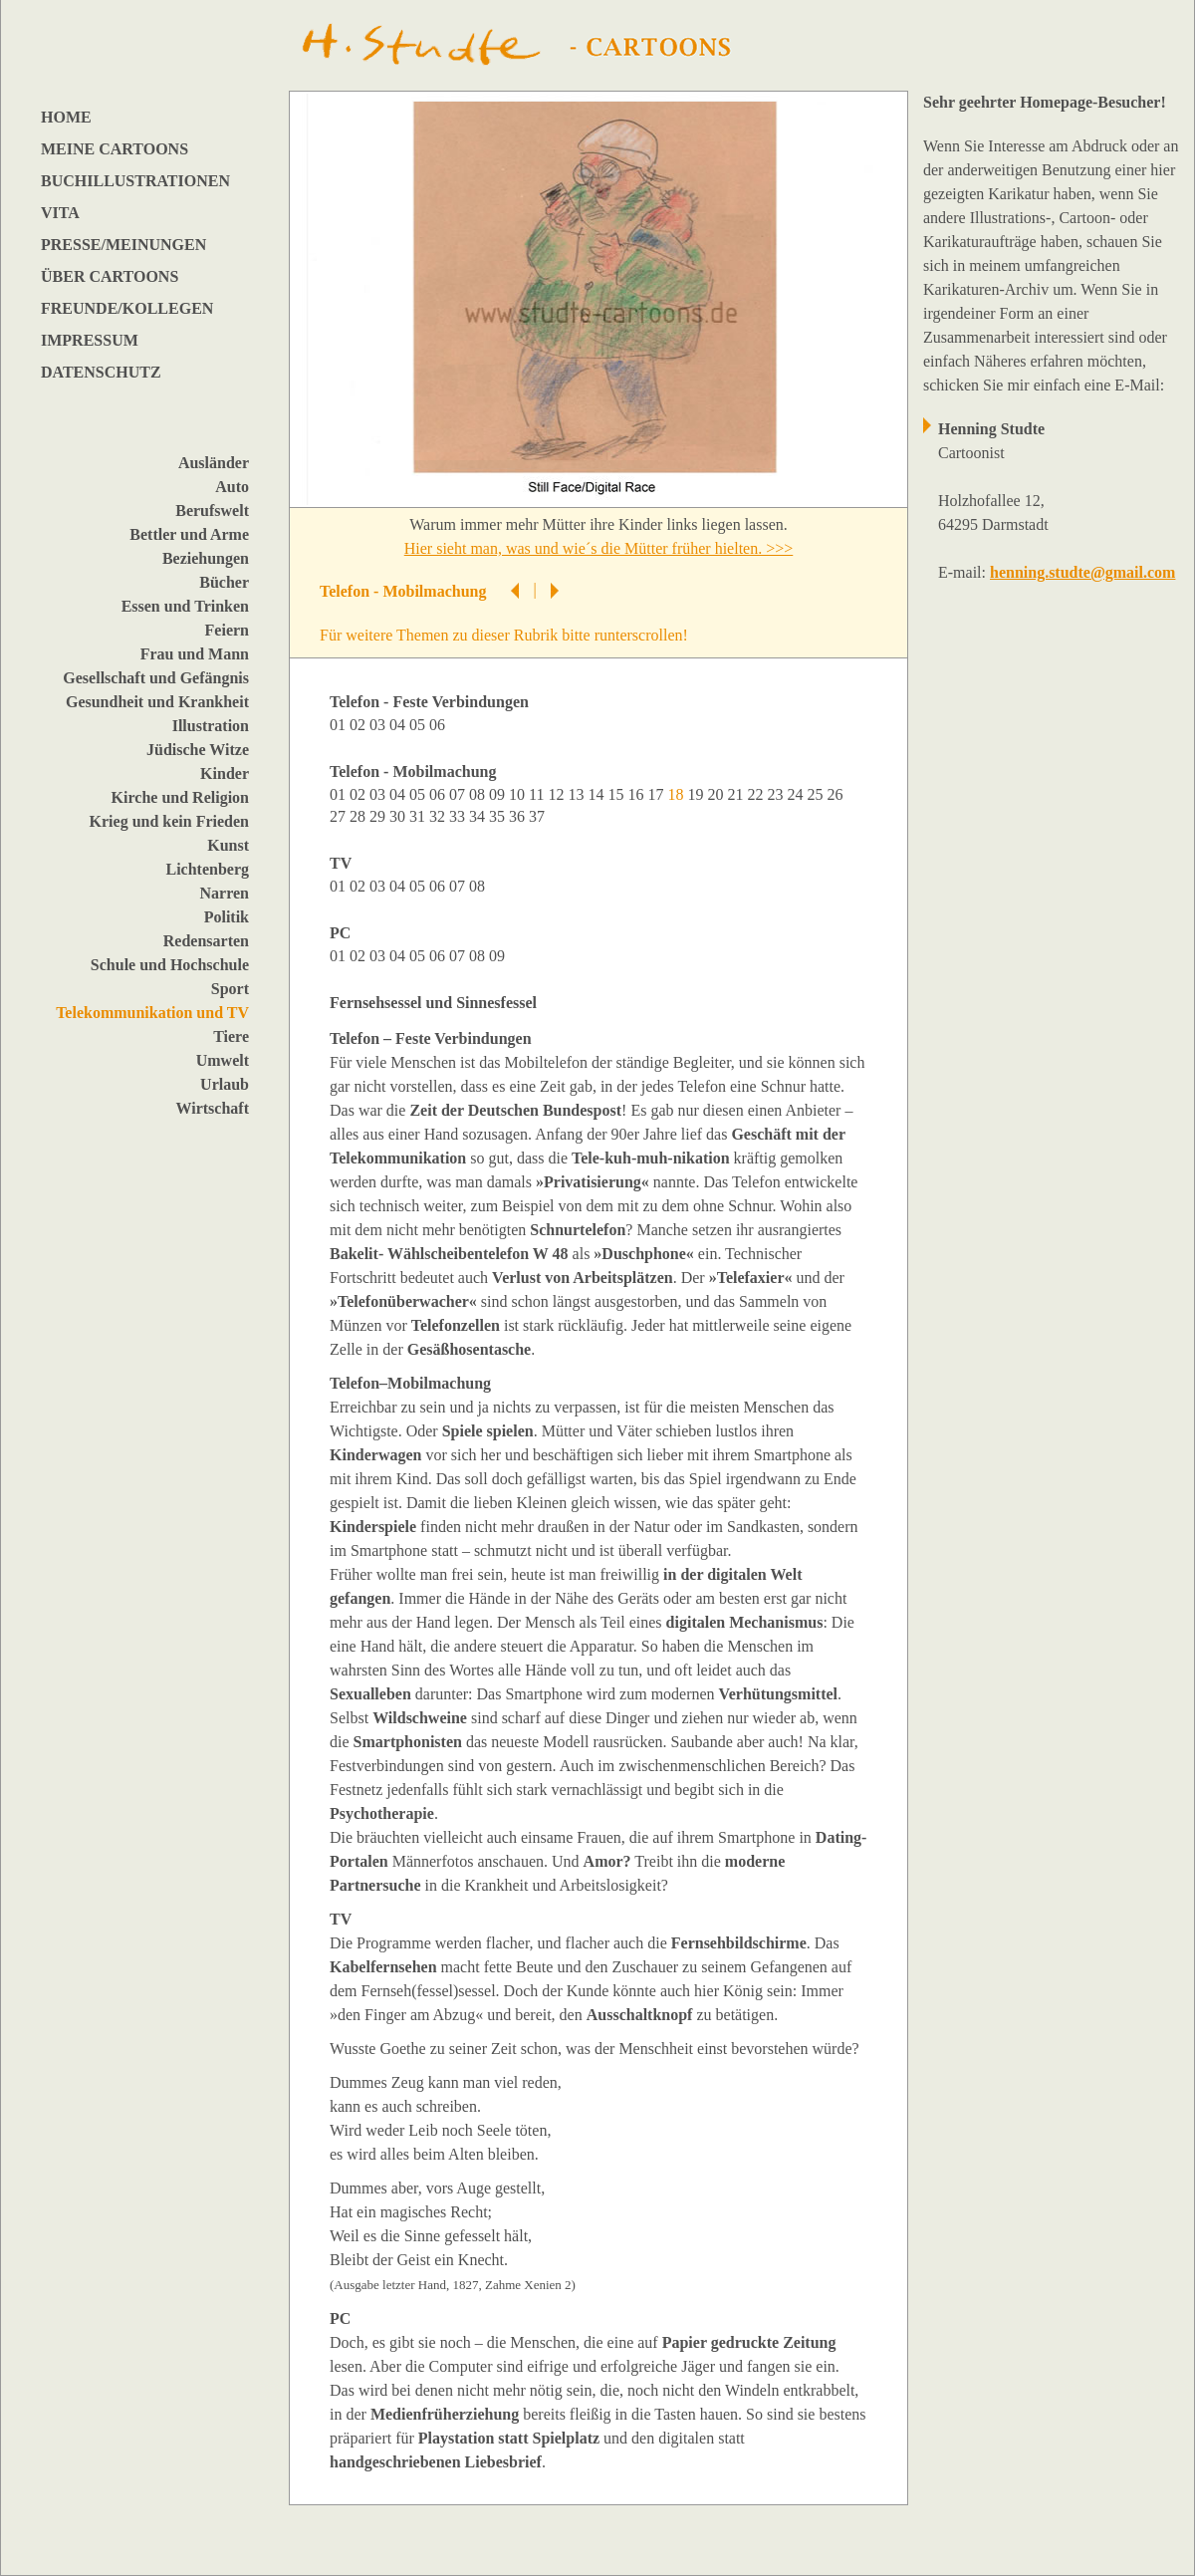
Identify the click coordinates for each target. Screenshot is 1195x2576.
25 (817, 794)
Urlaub (224, 1084)
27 (340, 816)
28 (359, 816)
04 (399, 724)
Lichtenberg (207, 869)
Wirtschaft (212, 1108)
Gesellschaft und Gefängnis (156, 677)
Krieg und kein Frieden (169, 821)
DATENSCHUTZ (101, 372)
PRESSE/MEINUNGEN (123, 244)
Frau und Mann (194, 653)
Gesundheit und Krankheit (157, 701)
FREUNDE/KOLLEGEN (127, 308)
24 (797, 794)
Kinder (224, 773)
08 (479, 794)
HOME (66, 117)
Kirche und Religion (180, 797)
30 (399, 816)
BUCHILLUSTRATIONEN (135, 180)
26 (836, 794)
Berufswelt (212, 510)
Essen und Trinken (185, 606)
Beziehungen (205, 558)
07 (459, 794)
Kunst (228, 845)
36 (519, 816)
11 (538, 794)
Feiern (227, 630)
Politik (226, 916)
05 (419, 724)
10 (519, 794)
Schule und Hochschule (170, 964)
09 (499, 794)
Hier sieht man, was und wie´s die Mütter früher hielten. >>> (599, 548)
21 (737, 794)
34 (479, 816)
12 (558, 794)
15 (617, 794)
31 (419, 816)
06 (439, 724)
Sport (230, 988)
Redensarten (206, 940)
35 (499, 816)
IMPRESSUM (89, 340)
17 (657, 794)
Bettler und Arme (189, 534)
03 (379, 724)
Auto (232, 486)
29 (379, 816)
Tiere (231, 1036)
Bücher (224, 582)
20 (717, 794)
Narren (224, 893)
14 (597, 794)
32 (439, 816)
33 (459, 816)
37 (539, 816)
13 (578, 794)
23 (777, 794)
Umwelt (222, 1060)
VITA (60, 212)
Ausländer (213, 462)
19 (697, 794)
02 (359, 724)
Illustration (210, 725)
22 (757, 794)
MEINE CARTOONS (114, 148)
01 (340, 724)
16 (637, 794)
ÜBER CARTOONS (109, 276)
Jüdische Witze (197, 749)
